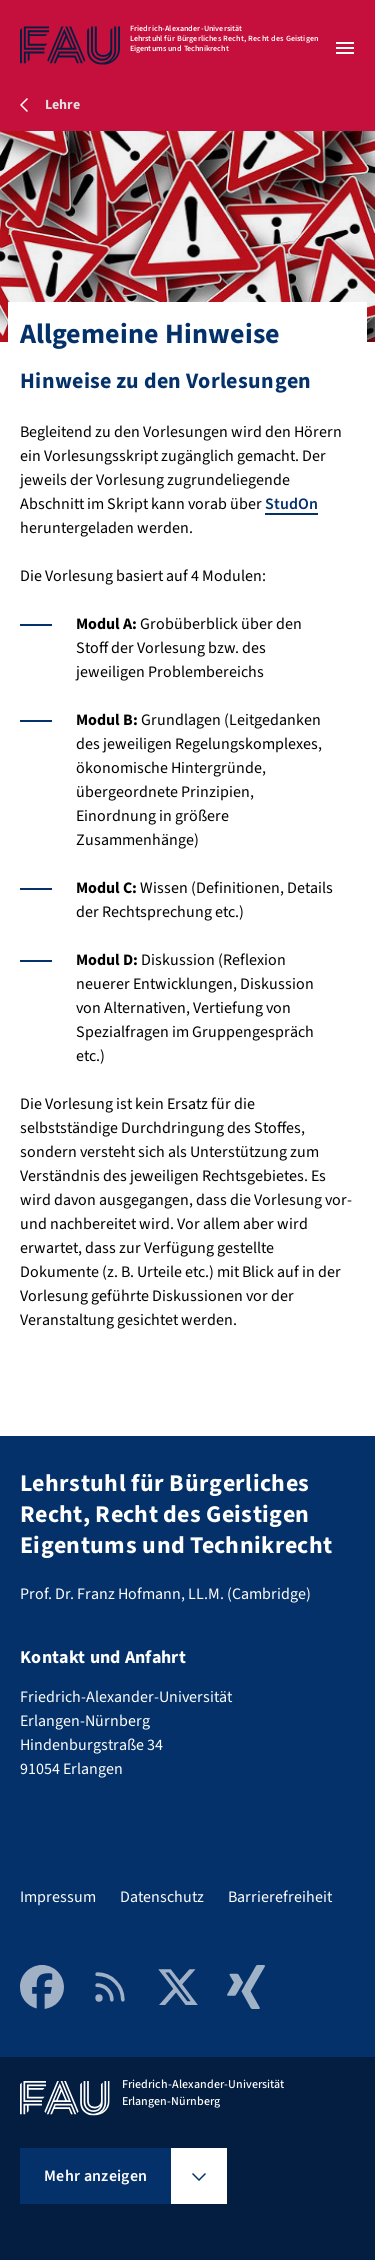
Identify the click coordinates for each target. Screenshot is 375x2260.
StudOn (291, 504)
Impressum (58, 1897)
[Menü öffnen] (345, 48)
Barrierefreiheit (280, 1897)
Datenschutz (162, 1897)
